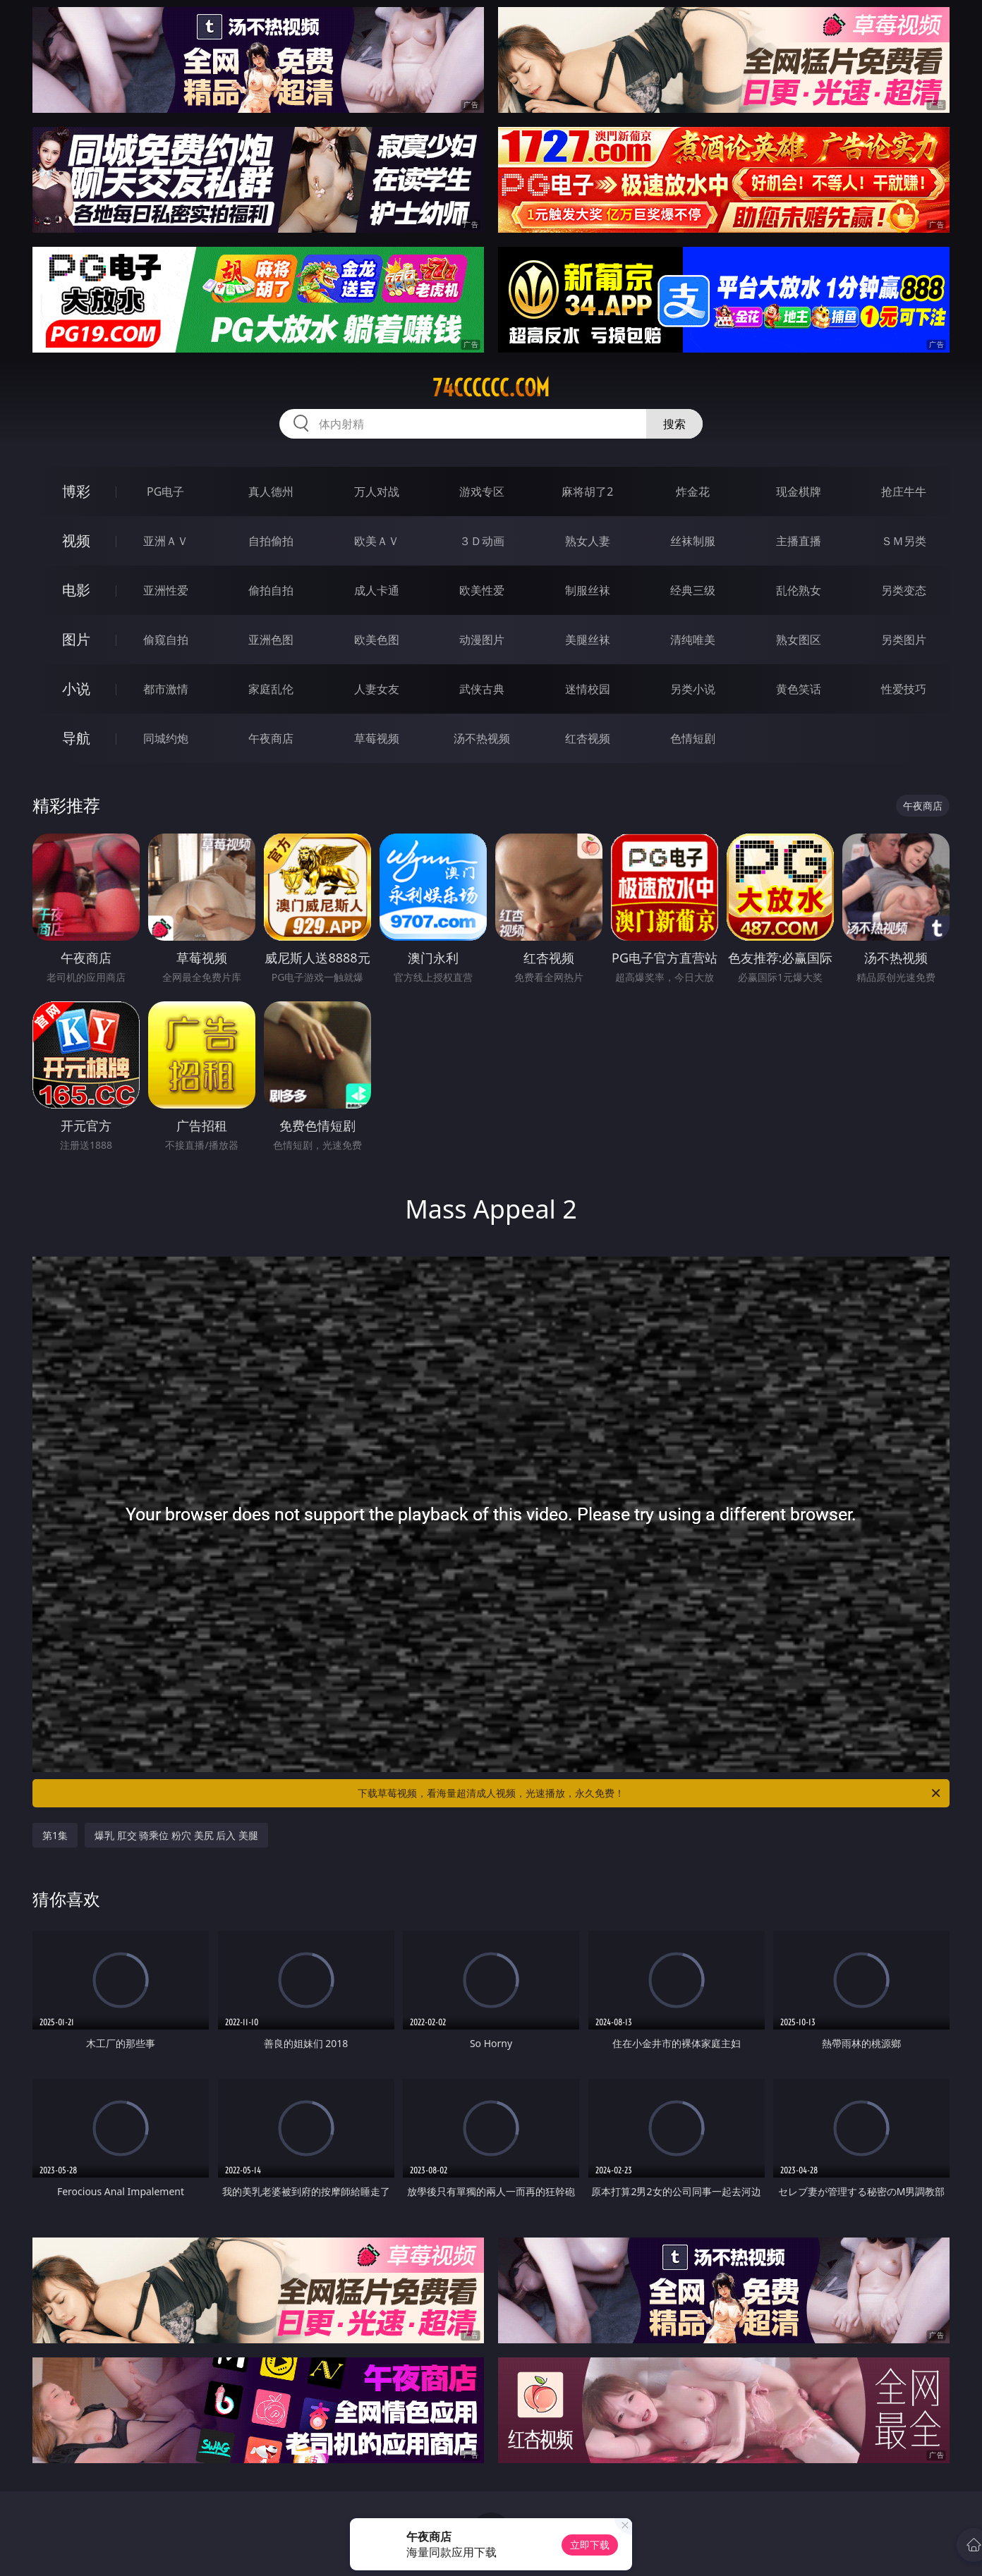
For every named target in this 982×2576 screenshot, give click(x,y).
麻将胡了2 (587, 491)
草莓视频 (376, 738)
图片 (76, 639)
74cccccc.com (491, 388)
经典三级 (692, 590)
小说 (76, 688)
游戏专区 (481, 491)
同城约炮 (165, 738)
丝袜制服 (692, 541)
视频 (76, 540)
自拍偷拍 (270, 541)
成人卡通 (376, 590)
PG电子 (165, 491)
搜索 (674, 424)
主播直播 (798, 541)
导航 (76, 737)
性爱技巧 (903, 689)
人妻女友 (376, 689)
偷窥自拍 (165, 639)
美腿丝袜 (587, 639)
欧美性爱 (481, 590)
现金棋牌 (798, 491)
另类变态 (903, 590)
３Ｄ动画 (481, 541)
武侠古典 (481, 689)
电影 (76, 589)
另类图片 (903, 639)
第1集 (55, 1835)
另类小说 (692, 689)
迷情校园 (587, 689)
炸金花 (693, 491)
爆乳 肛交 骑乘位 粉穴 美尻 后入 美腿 (176, 1835)
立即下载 (590, 2544)
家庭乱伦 (270, 689)
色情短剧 (692, 738)
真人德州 (270, 491)
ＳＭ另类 (903, 541)
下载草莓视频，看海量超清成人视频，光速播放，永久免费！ (650, 1793)
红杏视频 (587, 738)
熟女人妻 (587, 541)
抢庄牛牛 (903, 491)
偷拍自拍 (270, 590)
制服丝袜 (587, 590)
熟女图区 (798, 639)
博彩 (76, 491)
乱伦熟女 (798, 590)
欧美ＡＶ (376, 541)
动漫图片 (481, 639)
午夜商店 (270, 738)
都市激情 (165, 689)
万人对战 (376, 491)
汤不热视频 (482, 738)
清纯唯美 (692, 639)
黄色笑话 (798, 689)
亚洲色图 (270, 639)
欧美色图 (376, 639)
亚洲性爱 (165, 590)
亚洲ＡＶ (165, 541)
